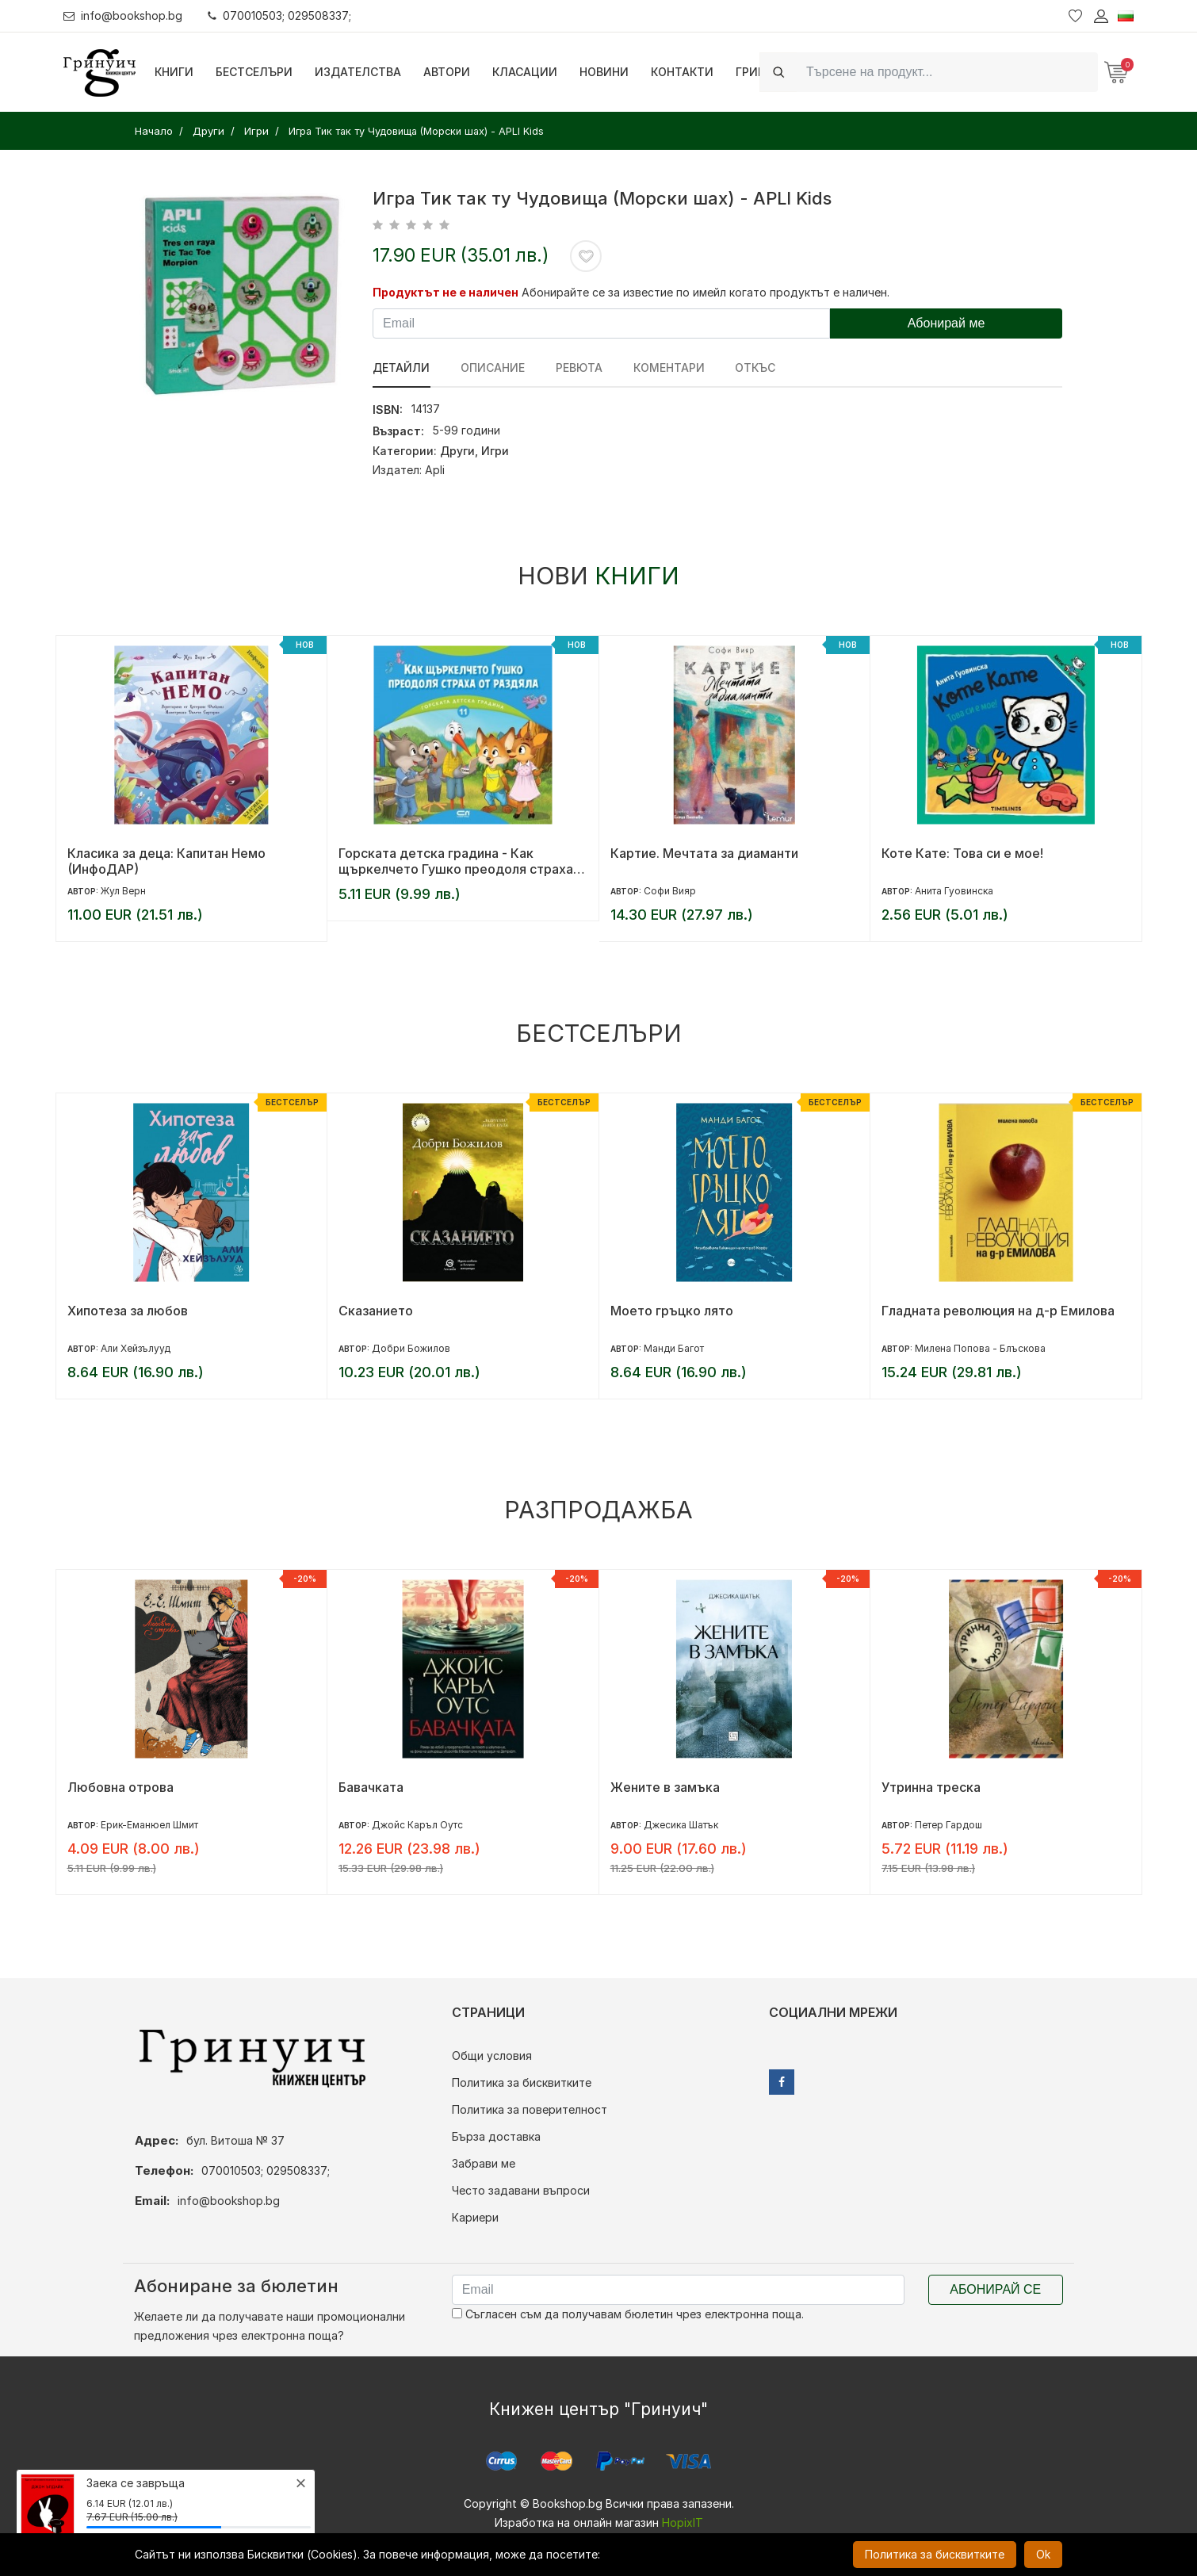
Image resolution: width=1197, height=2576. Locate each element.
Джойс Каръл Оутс (417, 1825)
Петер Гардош (948, 1825)
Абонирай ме (946, 323)
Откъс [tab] (752, 367)
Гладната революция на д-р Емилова (998, 1311)
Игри (495, 450)
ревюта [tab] (577, 367)
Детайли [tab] (401, 367)
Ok (1043, 2554)
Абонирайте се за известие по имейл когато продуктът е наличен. (705, 292)
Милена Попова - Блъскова (980, 1348)
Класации (524, 71)
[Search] (947, 71)
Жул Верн (123, 891)
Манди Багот (674, 1348)
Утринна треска (931, 1787)
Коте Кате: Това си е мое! (962, 853)
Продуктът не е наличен (445, 292)
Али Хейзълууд (135, 1348)
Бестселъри (254, 71)
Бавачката (370, 1787)
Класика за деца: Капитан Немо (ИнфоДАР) (166, 861)
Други (457, 450)
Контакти (682, 71)
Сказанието (375, 1311)
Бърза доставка (496, 2136)
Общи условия (492, 2055)
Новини (604, 71)
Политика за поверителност (529, 2109)
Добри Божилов (411, 1348)
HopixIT (682, 2522)
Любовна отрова (120, 1787)
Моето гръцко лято (671, 1311)
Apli (435, 470)
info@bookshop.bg (123, 15)
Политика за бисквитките (521, 2082)
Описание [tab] (492, 367)
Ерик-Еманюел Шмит (149, 1825)
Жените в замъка (665, 1787)
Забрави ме (483, 2163)
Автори (446, 71)
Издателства (358, 71)
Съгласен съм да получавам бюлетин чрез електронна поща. (628, 2314)
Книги (174, 71)
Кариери (475, 2217)
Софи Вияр (670, 891)
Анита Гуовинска (954, 891)
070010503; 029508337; (280, 15)
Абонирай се (995, 2289)
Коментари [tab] (666, 367)
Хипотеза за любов (127, 1311)
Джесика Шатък (681, 1825)
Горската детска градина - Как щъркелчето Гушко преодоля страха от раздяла (455, 861)
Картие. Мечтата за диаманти (704, 853)
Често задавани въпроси (521, 2190)
